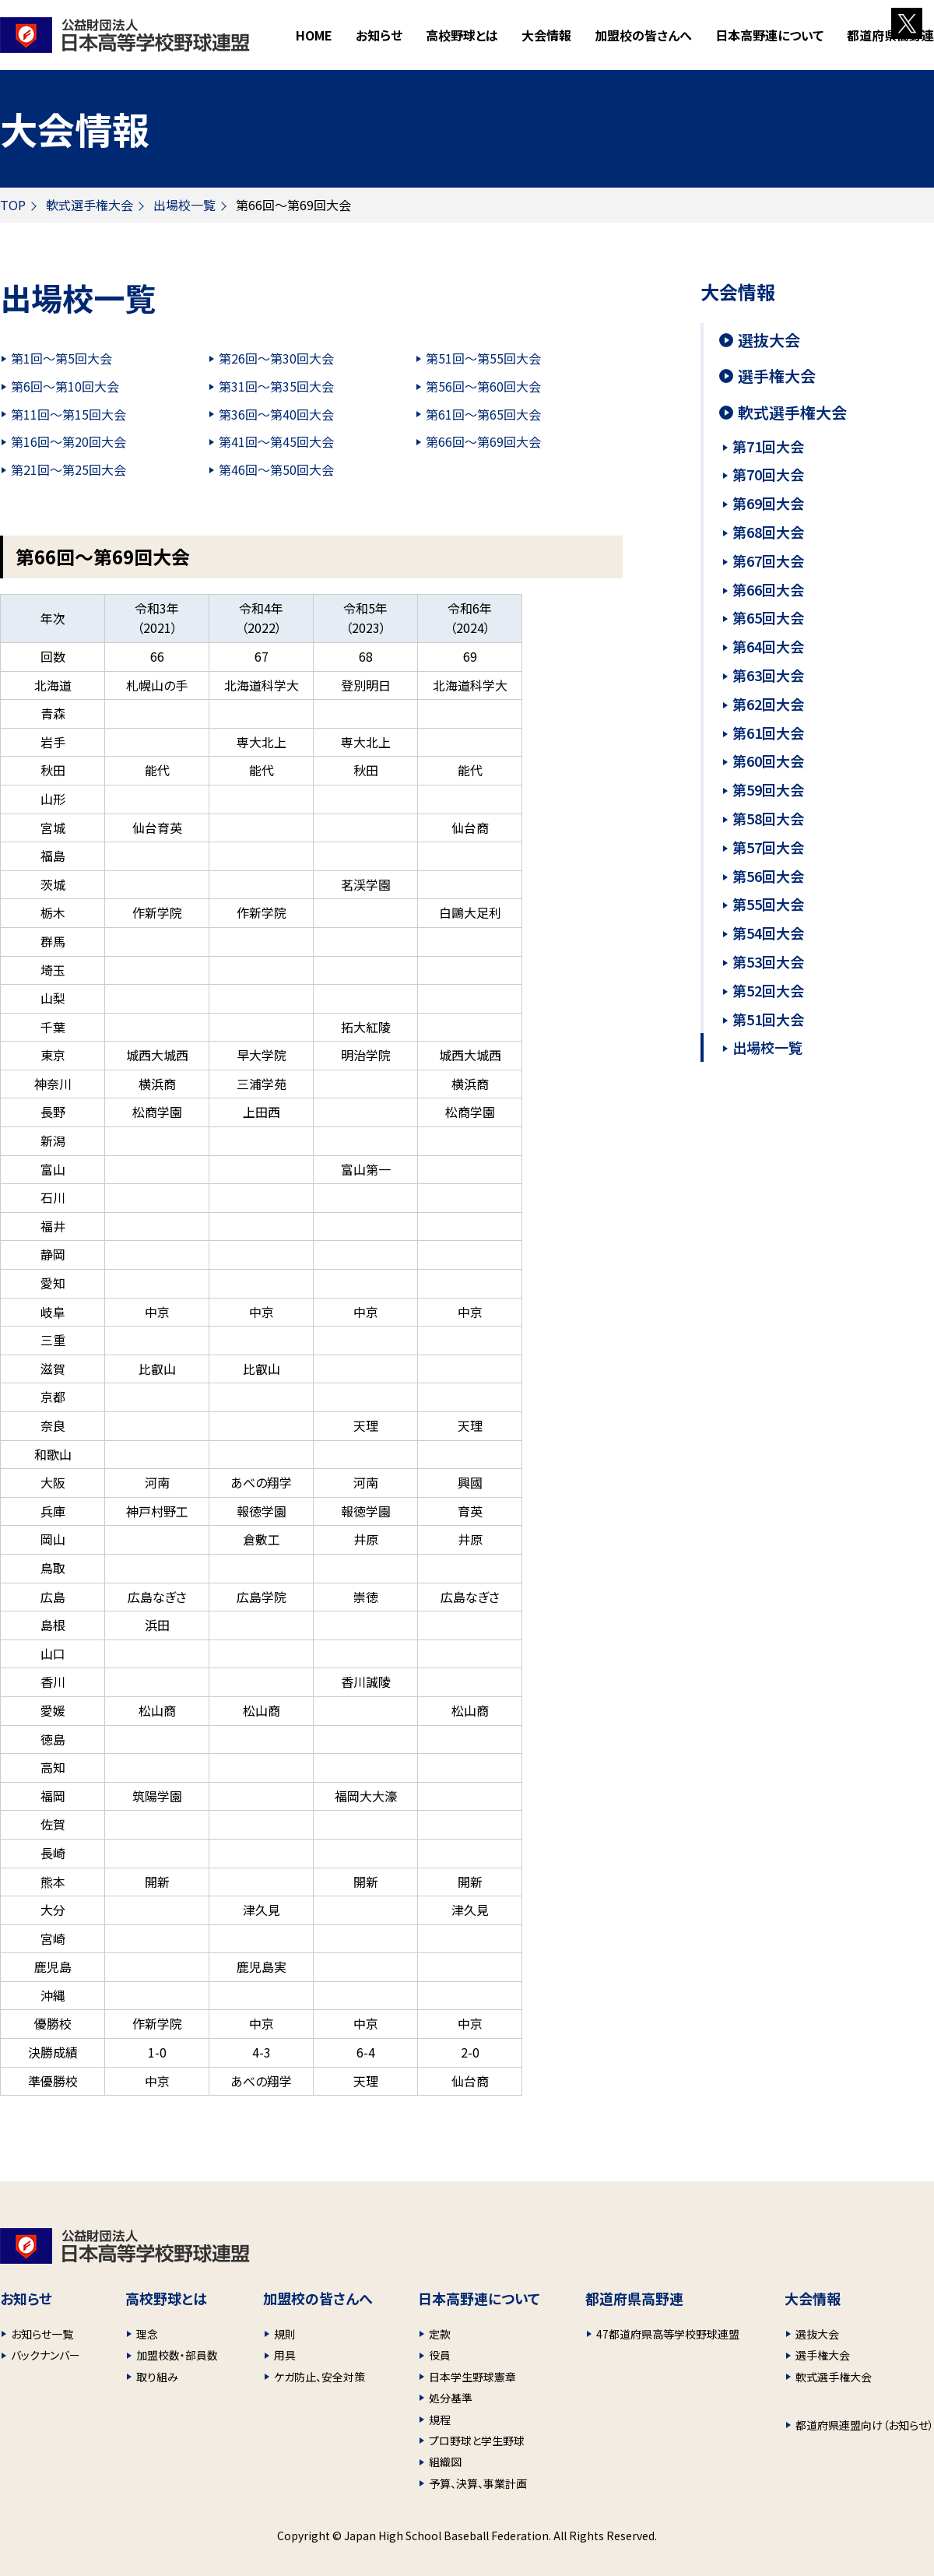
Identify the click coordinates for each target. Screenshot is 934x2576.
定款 (440, 2334)
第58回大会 (768, 818)
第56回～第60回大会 (483, 386)
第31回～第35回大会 (276, 386)
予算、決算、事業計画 (478, 2483)
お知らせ (379, 35)
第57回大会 (768, 847)
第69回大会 (768, 503)
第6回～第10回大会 (65, 386)
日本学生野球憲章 (472, 2376)
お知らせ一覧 (42, 2334)
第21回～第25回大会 (68, 469)
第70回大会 (768, 474)
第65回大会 (768, 617)
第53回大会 (768, 961)
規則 (285, 2334)
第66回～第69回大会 (483, 441)
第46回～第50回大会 (276, 469)
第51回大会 (768, 1019)
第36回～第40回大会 (276, 414)
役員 (440, 2355)
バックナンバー (45, 2355)
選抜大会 (769, 340)
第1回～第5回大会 (61, 358)
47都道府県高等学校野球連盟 (667, 2334)
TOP (13, 204)
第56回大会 (768, 876)
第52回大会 (768, 990)
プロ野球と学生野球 (477, 2440)
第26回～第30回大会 (276, 358)
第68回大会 (768, 532)
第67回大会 (768, 560)
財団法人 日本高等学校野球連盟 (125, 35)
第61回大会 (768, 732)
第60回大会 (768, 760)
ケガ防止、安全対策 (319, 2376)
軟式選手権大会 (89, 204)
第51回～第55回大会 (483, 358)
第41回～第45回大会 (276, 441)
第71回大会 (768, 446)
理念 (147, 2334)
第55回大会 (768, 904)
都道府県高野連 (890, 35)
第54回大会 (768, 933)
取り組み (157, 2376)
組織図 (445, 2461)
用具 (285, 2355)
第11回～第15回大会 (68, 414)
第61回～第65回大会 (483, 414)
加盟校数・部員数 (177, 2355)
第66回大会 (768, 589)
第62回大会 (768, 704)
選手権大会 (777, 376)
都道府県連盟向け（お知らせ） (864, 2425)
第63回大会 (768, 675)
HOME (314, 35)
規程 (440, 2419)
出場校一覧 (184, 204)
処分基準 (450, 2398)
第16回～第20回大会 (68, 441)
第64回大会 (768, 646)
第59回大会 (768, 789)
